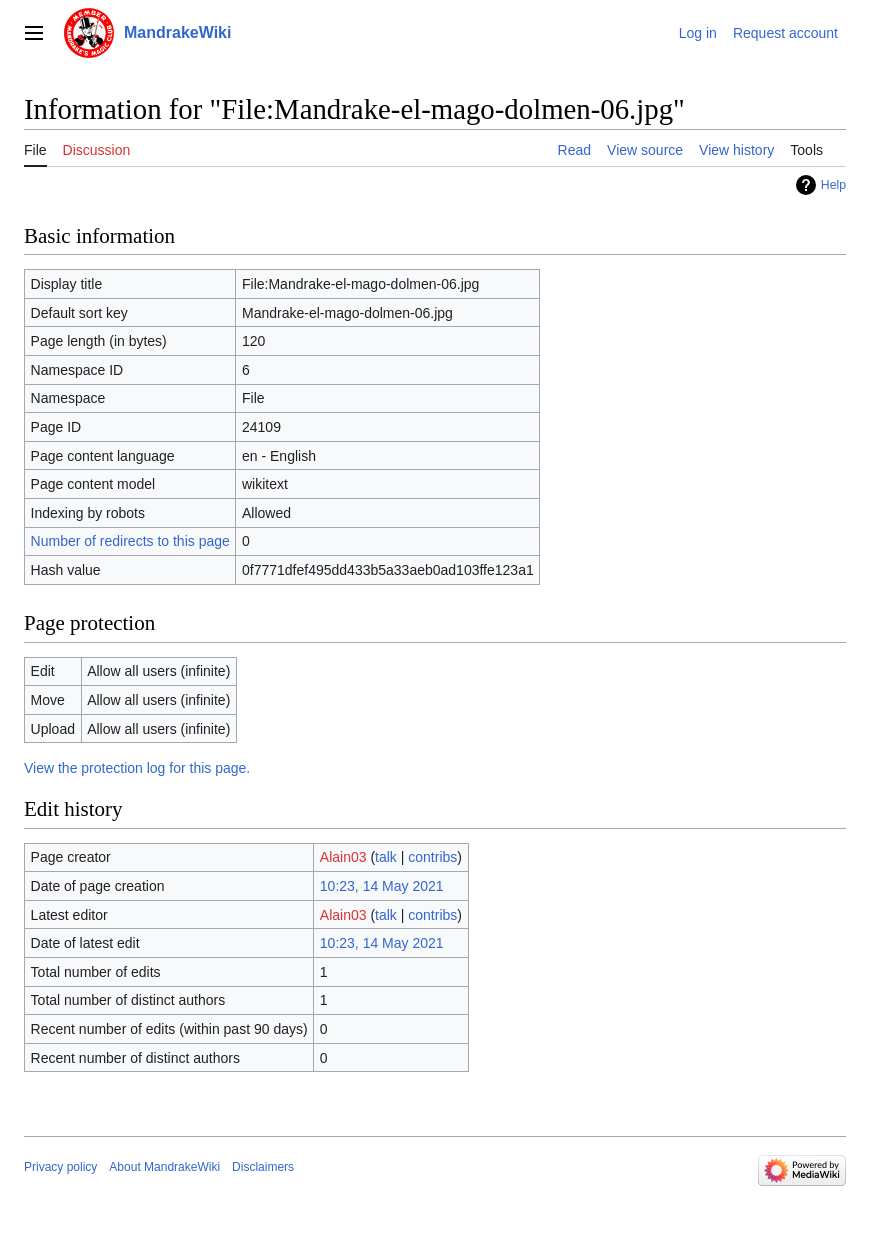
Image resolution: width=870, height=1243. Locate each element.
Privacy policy (60, 1167)
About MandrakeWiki (164, 1167)
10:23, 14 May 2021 (382, 886)
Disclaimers (263, 1167)
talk (386, 857)
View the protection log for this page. (137, 768)
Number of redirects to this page (130, 541)
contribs (432, 857)
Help (833, 185)
